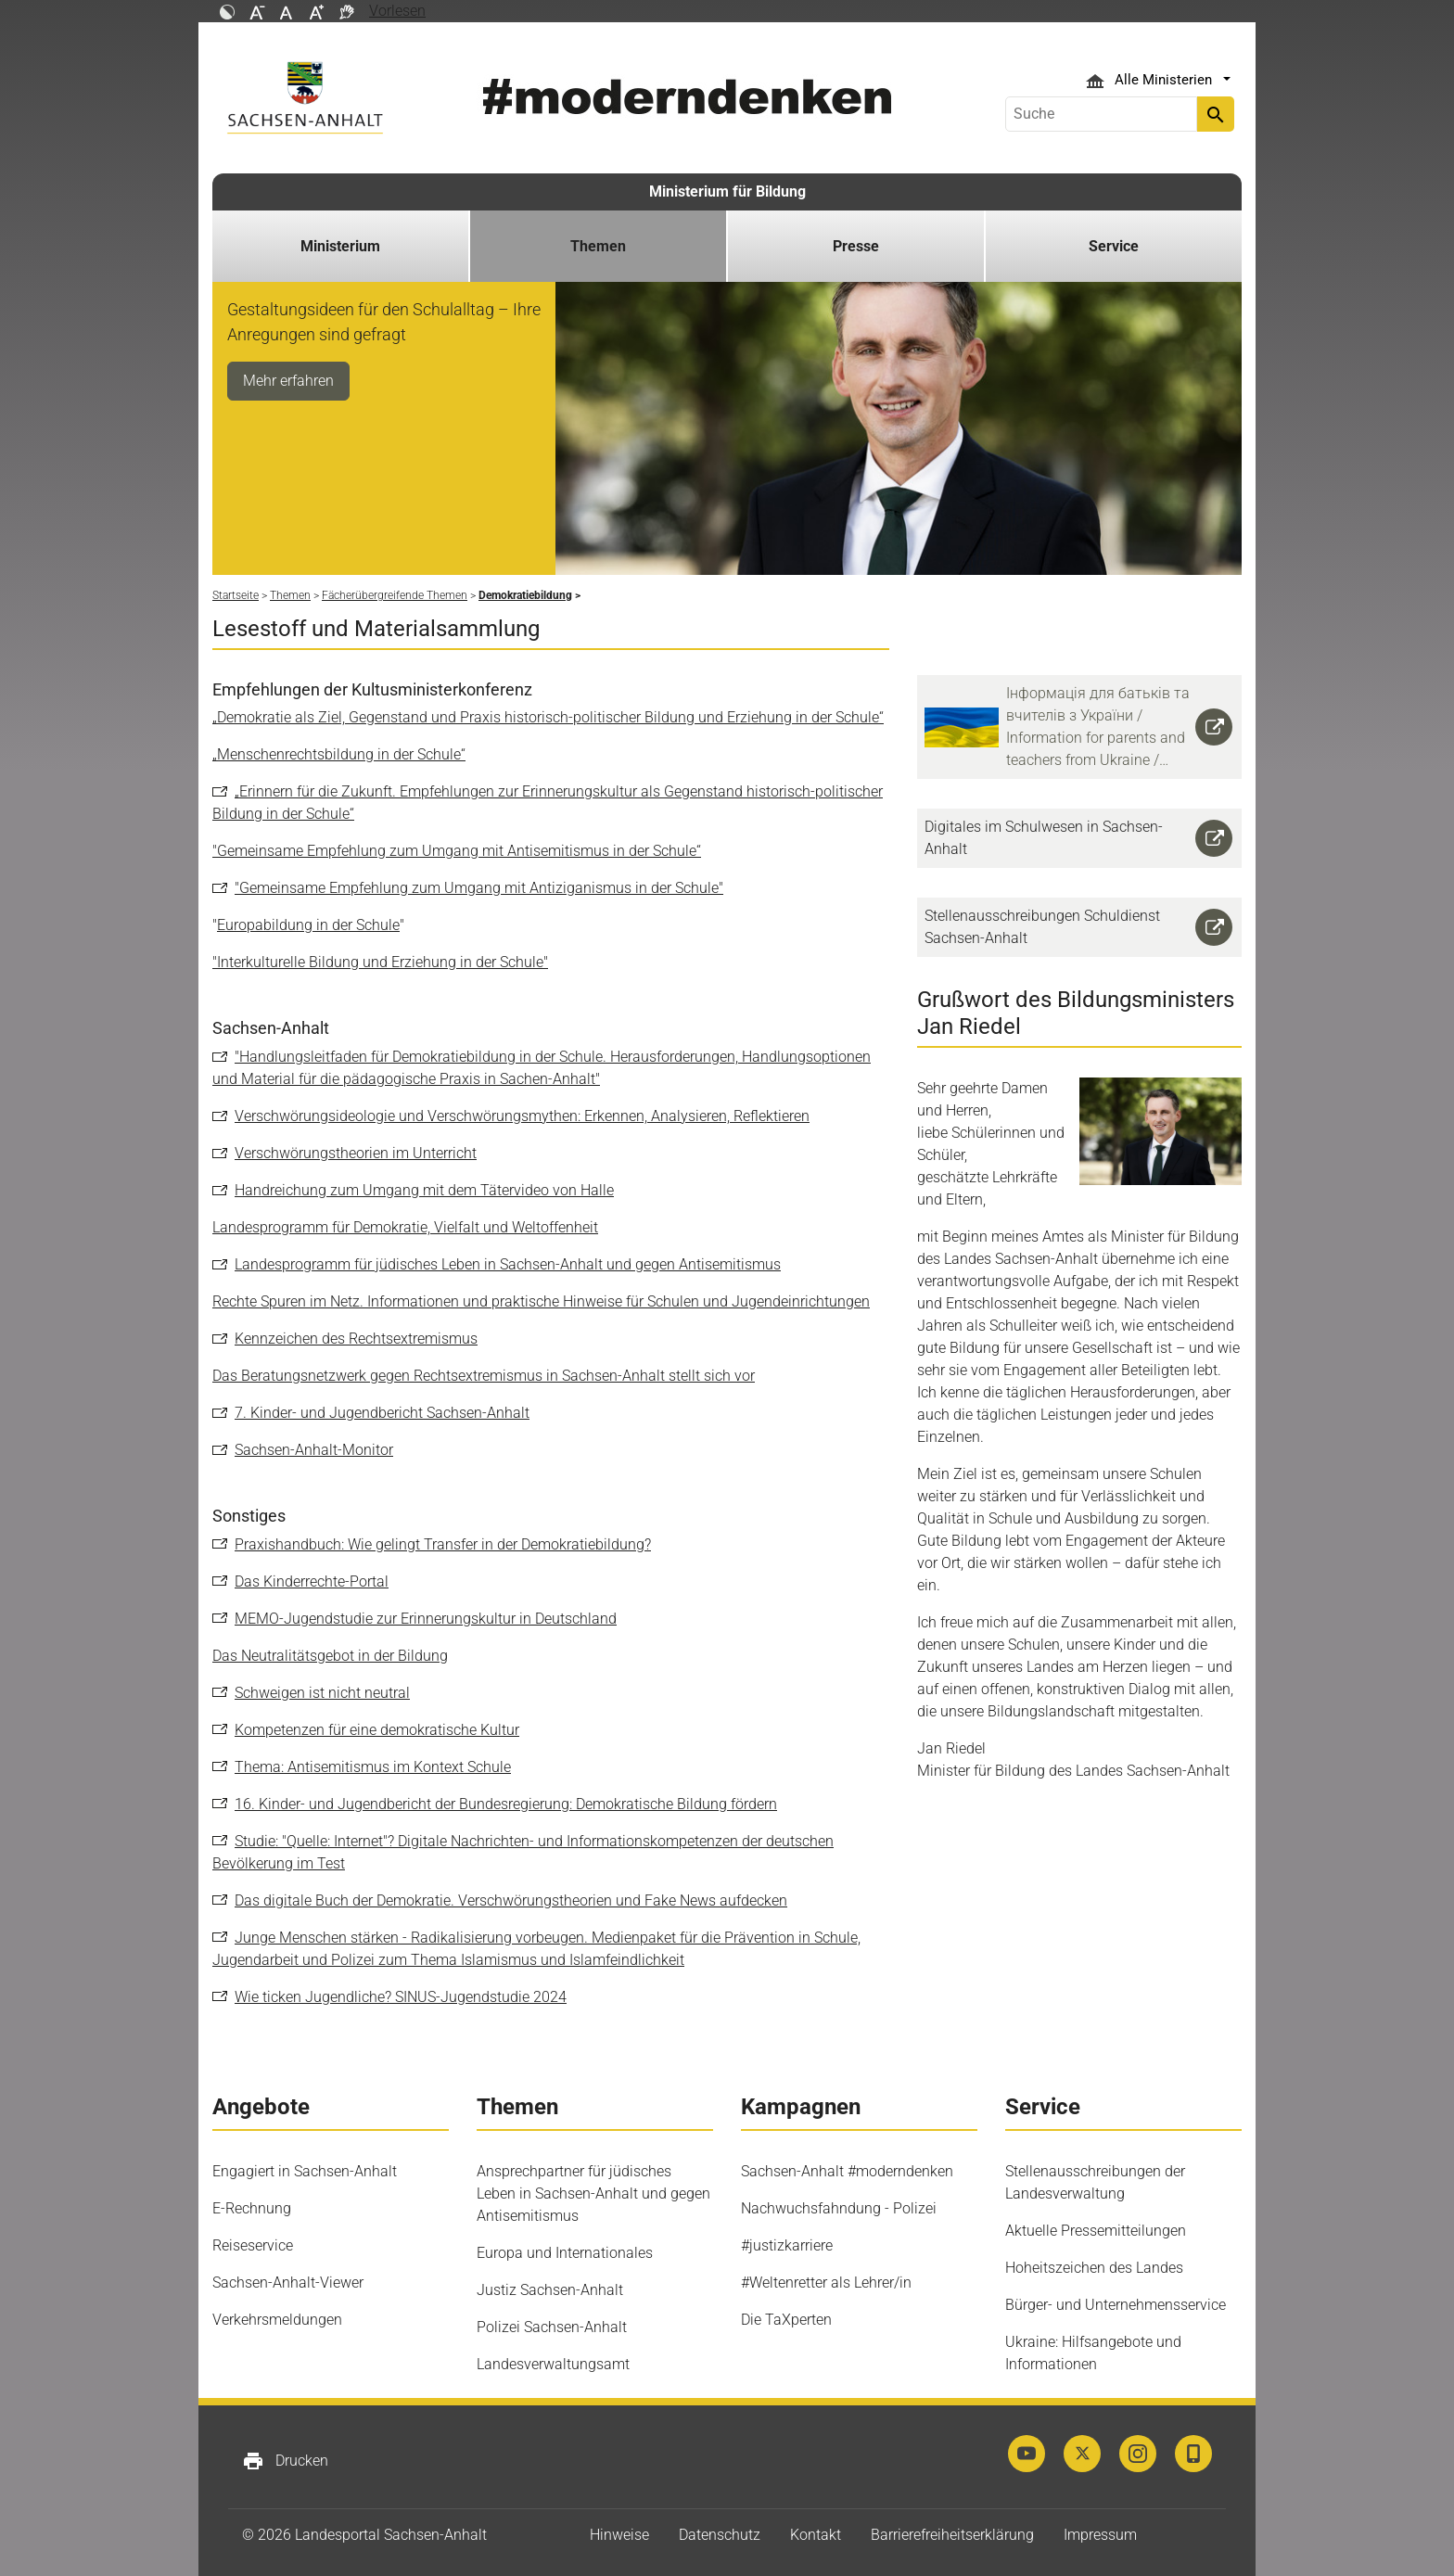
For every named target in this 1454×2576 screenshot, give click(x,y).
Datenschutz (719, 2535)
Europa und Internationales (565, 2253)
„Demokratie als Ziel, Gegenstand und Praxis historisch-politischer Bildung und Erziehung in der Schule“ (548, 717)
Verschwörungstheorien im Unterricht (356, 1153)
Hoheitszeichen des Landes (1094, 2267)
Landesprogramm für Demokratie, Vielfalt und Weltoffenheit (405, 1227)
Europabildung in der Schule (308, 925)
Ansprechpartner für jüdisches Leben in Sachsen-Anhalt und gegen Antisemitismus (593, 2193)
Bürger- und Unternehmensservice (1115, 2305)
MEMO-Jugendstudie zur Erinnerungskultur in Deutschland (426, 1618)
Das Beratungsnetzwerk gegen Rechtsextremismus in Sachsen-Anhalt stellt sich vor (483, 1375)
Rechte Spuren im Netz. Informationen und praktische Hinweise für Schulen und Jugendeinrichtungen (541, 1301)
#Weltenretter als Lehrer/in (826, 2282)
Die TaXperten (786, 2319)
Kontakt (815, 2535)
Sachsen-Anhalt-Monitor (314, 1450)
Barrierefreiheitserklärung (952, 2535)
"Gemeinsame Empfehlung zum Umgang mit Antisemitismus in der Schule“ (456, 851)
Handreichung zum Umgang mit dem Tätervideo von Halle (424, 1190)
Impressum (1100, 2535)
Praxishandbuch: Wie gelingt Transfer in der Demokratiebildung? (443, 1544)
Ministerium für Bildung (727, 191)
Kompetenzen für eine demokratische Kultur (377, 1730)
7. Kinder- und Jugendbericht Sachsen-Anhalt (382, 1413)
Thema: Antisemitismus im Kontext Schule (373, 1767)
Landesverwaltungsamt (553, 2364)
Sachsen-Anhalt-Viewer (288, 2282)
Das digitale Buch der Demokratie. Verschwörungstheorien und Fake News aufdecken (511, 1900)
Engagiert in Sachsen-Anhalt (304, 2171)
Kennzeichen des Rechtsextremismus (356, 1338)
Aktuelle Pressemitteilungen (1095, 2230)
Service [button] (1114, 246)
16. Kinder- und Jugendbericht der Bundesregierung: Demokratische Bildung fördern (506, 1804)
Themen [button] (598, 246)
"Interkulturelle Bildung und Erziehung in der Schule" (380, 962)
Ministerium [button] (340, 246)
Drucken (285, 2461)
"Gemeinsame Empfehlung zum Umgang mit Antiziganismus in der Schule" (479, 888)
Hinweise (619, 2535)
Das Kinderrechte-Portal (312, 1581)
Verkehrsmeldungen (277, 2319)
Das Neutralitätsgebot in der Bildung (330, 1655)
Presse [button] (856, 246)
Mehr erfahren (288, 380)
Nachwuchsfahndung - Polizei (839, 2208)
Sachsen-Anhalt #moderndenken (847, 2171)
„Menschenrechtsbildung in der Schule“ (339, 754)
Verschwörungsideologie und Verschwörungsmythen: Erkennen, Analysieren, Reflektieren (522, 1116)
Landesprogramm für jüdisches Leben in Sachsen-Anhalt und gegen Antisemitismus (508, 1264)
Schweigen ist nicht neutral (322, 1693)
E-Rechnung (251, 2208)
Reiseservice (252, 2245)
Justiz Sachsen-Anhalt (550, 2290)
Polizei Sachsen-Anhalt (552, 2327)
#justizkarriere (787, 2245)
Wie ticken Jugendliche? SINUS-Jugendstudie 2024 (401, 1997)
